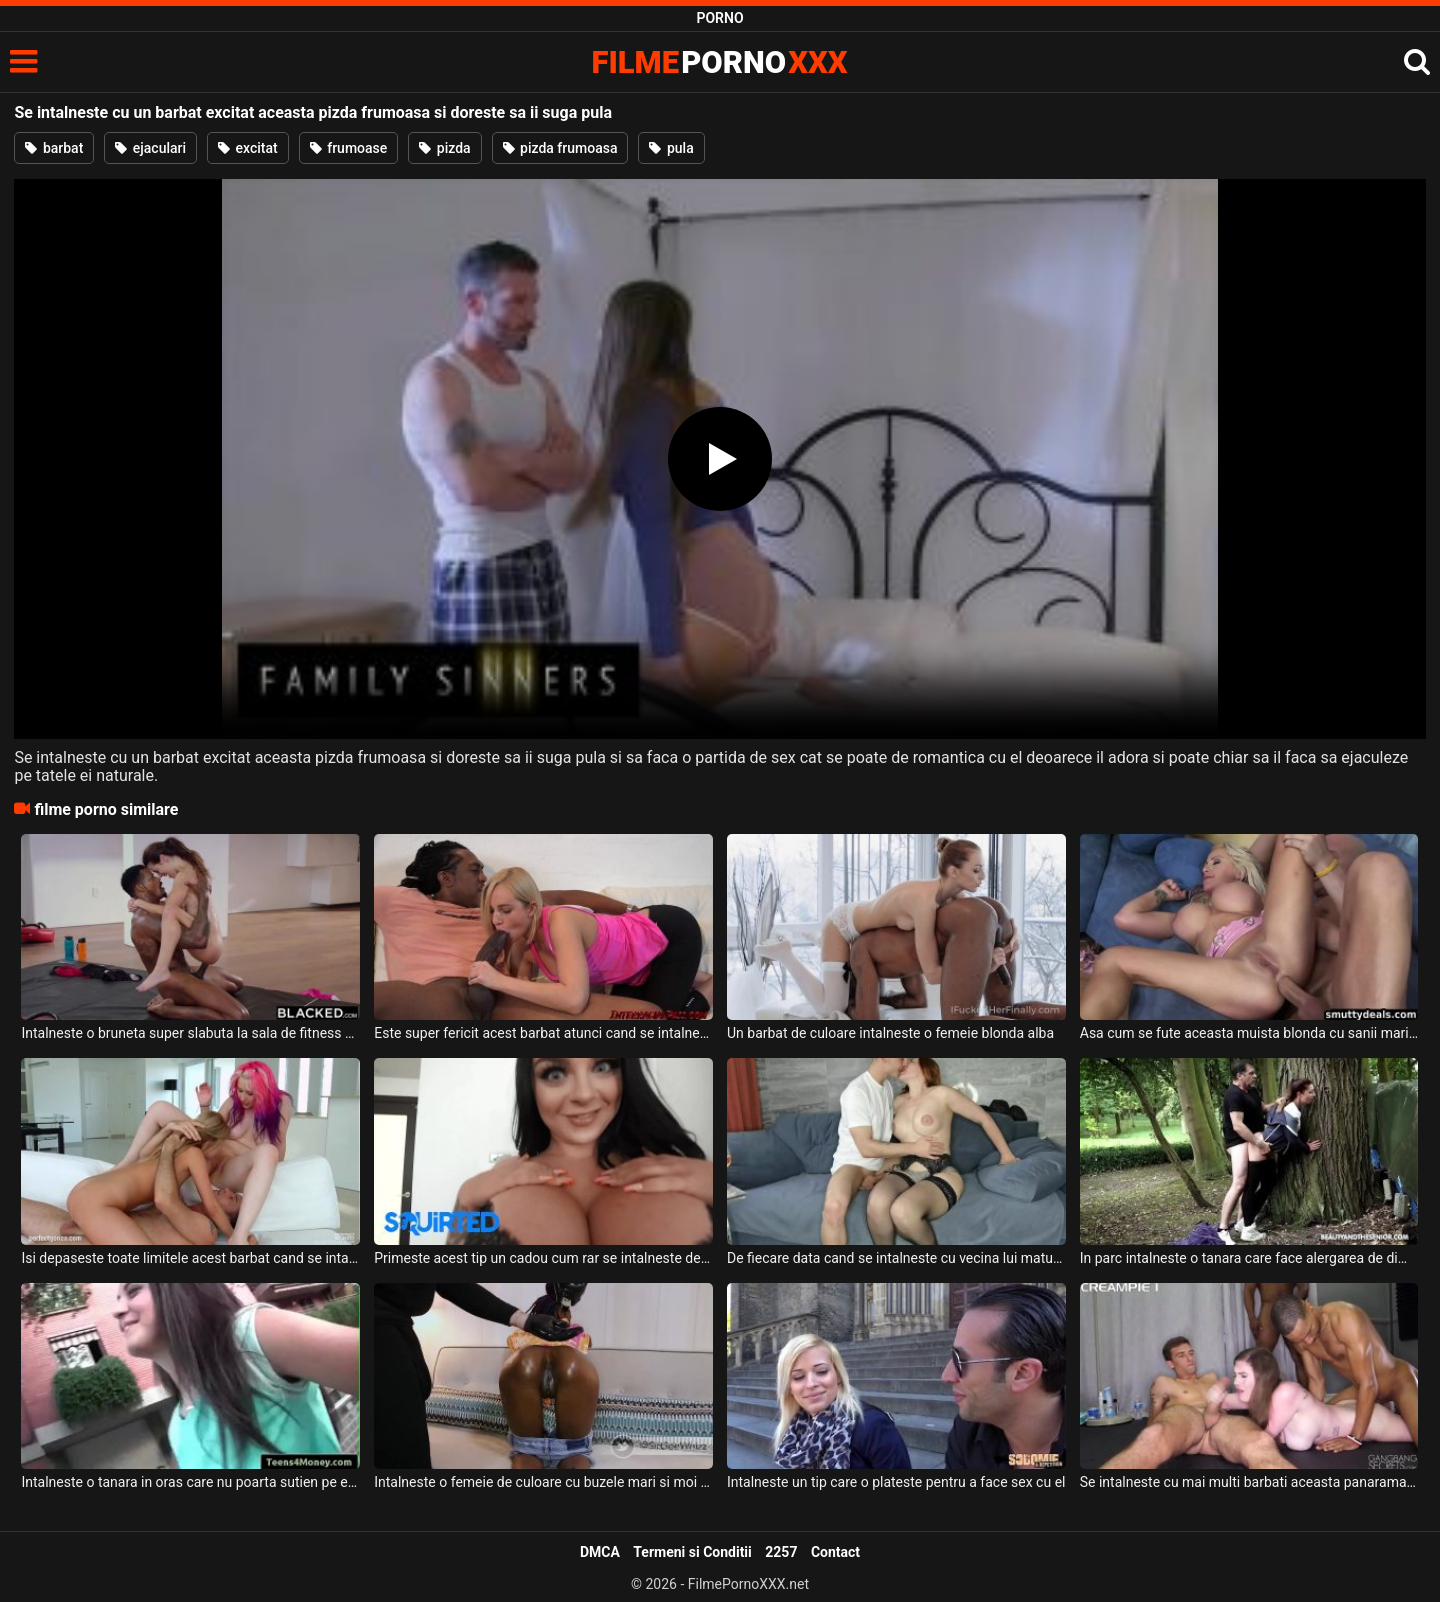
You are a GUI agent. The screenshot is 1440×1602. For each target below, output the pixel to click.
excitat (248, 148)
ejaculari (150, 148)
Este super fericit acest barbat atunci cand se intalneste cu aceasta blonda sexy (543, 1033)
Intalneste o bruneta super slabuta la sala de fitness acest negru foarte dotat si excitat (190, 1033)
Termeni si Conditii (692, 1552)
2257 (781, 1552)
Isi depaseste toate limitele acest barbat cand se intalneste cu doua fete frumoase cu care (190, 1258)
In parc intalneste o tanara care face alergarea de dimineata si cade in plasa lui (1249, 1258)
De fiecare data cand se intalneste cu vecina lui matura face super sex (896, 1258)
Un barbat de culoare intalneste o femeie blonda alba (890, 1033)
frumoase (349, 148)
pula (671, 148)
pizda (444, 148)
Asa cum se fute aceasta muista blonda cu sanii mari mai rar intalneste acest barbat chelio (1249, 1033)
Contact (835, 1552)
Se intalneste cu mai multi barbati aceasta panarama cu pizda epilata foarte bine (1249, 1482)
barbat (54, 148)
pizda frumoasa (560, 148)
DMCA (600, 1552)
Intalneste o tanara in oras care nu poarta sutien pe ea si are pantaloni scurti (190, 1482)
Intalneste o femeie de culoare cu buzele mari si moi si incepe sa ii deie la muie (543, 1482)
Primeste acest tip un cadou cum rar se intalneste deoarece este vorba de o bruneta (543, 1258)
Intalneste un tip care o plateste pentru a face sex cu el (896, 1482)
